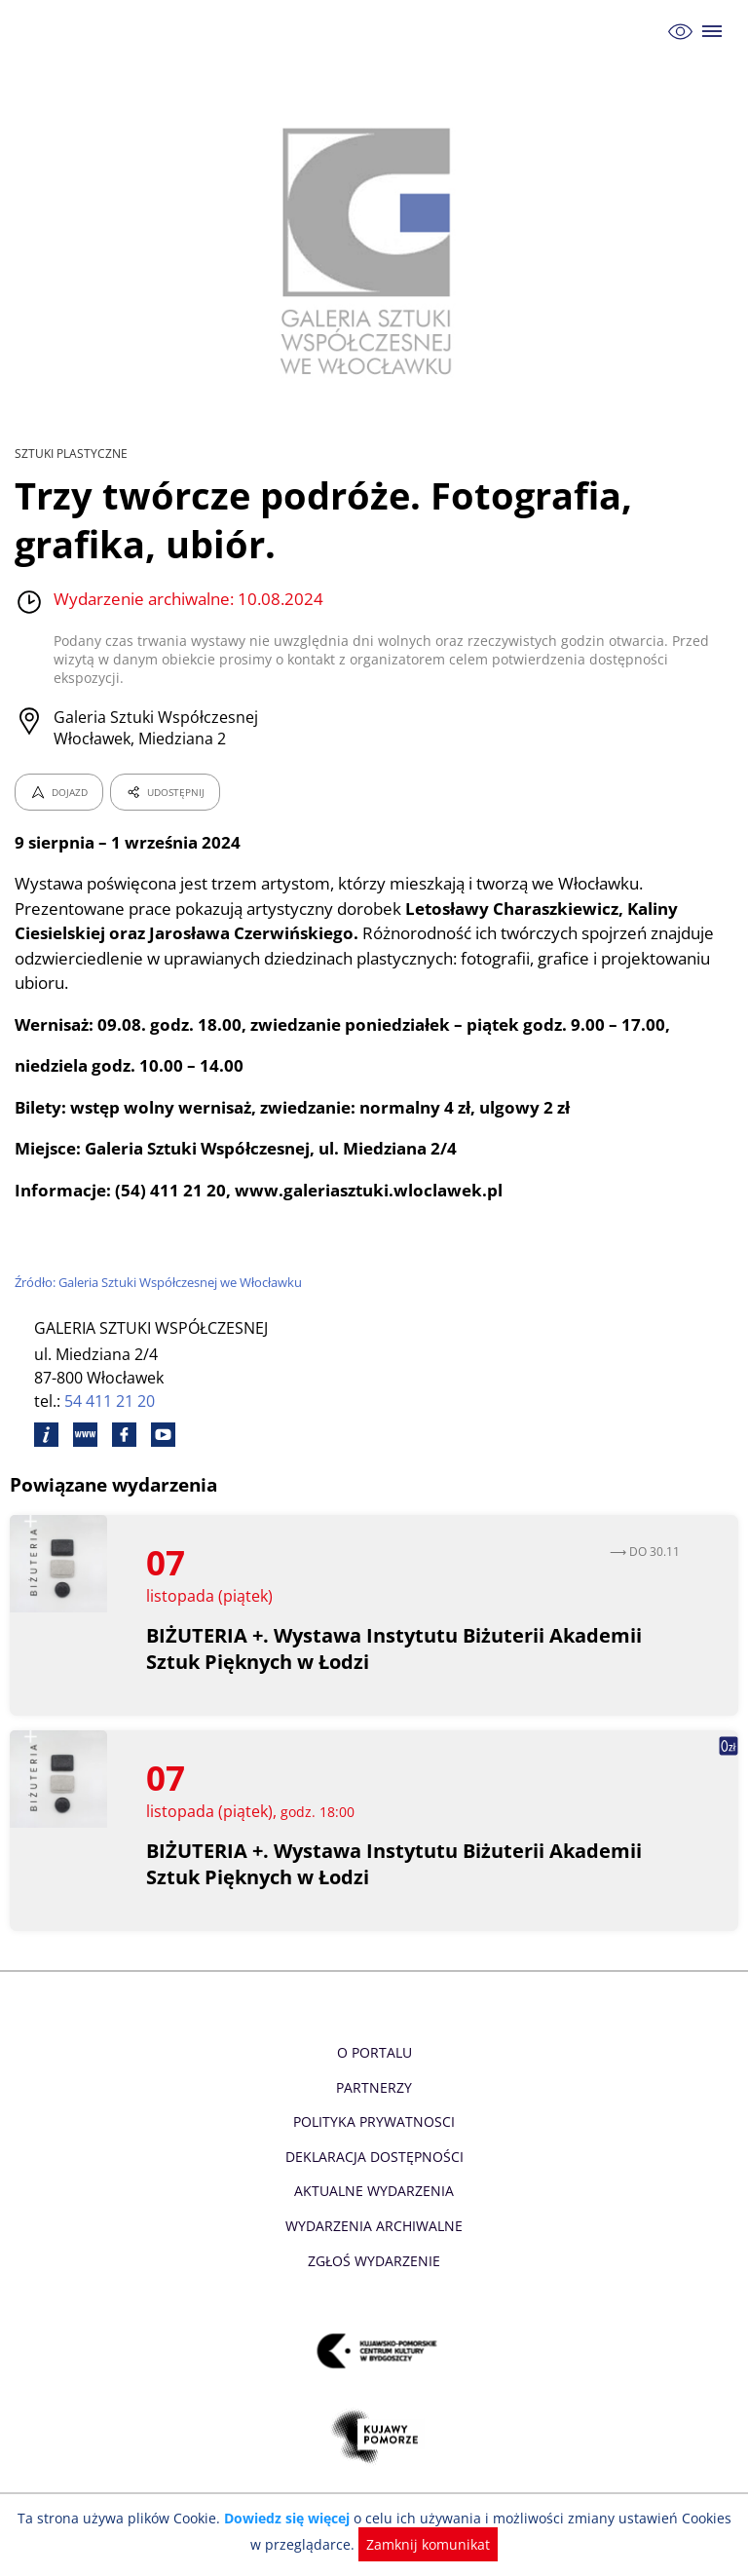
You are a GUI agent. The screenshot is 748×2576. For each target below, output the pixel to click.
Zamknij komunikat (418, 2544)
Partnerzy (374, 2069)
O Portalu (374, 2034)
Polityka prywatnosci (373, 2103)
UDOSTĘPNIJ (165, 773)
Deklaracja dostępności (374, 2138)
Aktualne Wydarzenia (374, 2172)
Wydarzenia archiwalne (373, 2207)
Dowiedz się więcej (283, 2518)
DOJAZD (59, 773)
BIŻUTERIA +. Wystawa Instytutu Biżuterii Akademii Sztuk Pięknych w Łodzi (394, 1630)
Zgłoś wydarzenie (374, 2242)
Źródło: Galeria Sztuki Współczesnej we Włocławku (162, 1263)
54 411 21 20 (110, 1382)
